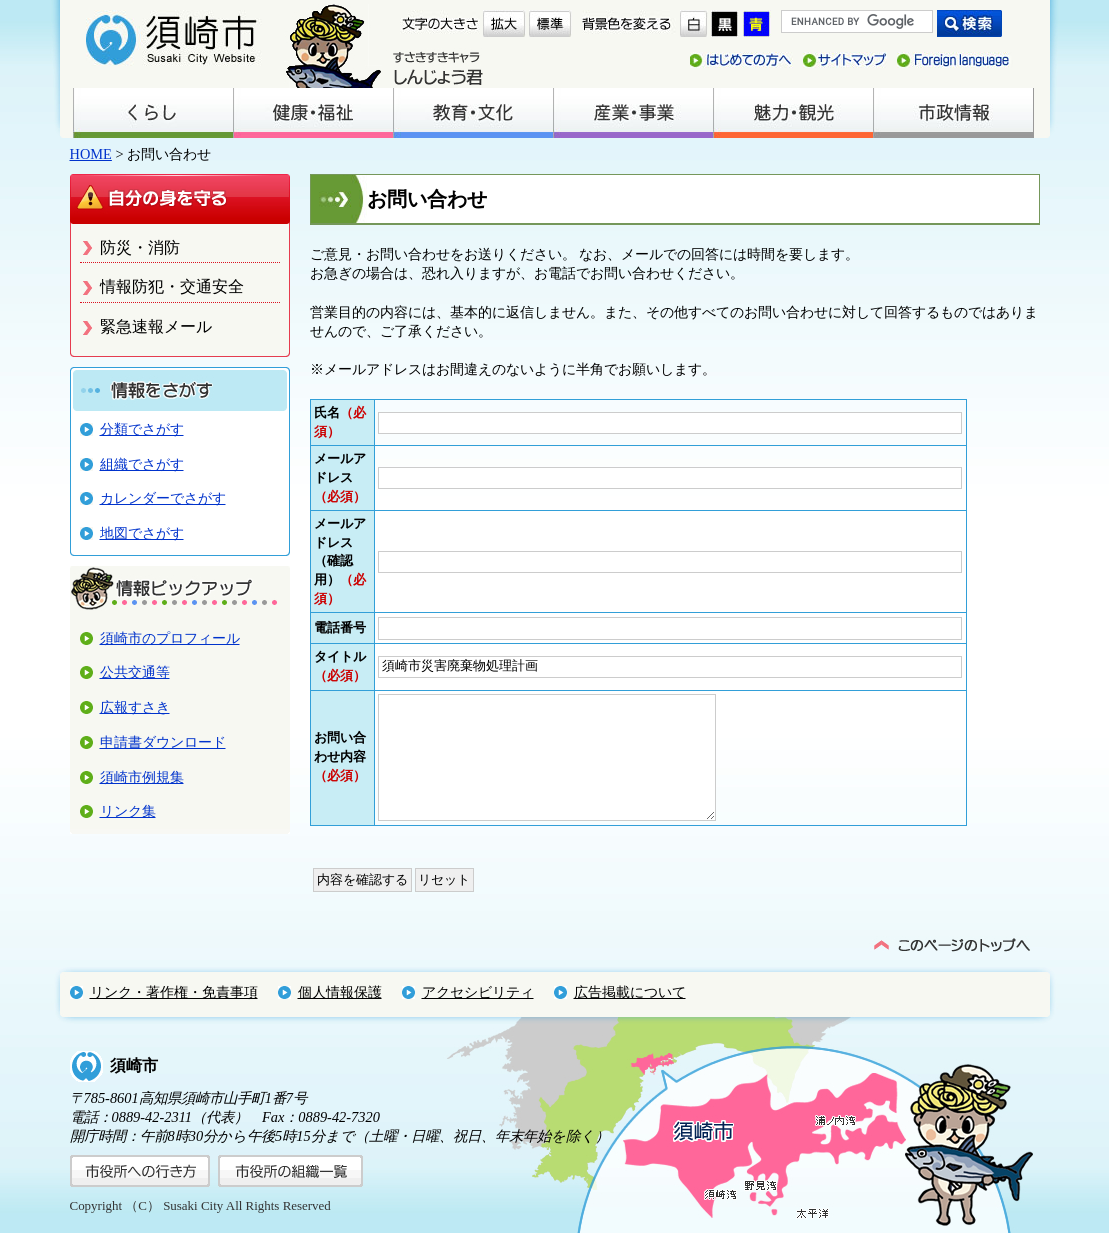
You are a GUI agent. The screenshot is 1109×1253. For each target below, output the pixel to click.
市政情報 (953, 113)
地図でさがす (142, 533)
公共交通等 (135, 672)
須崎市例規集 (142, 777)
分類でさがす (142, 429)
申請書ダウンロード (163, 742)
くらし (153, 113)
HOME (91, 154)
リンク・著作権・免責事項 (174, 1012)
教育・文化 (473, 113)
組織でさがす (142, 464)
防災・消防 (140, 247)
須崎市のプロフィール (170, 638)
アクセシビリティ (478, 1012)
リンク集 (128, 811)
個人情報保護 (340, 1012)
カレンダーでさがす (163, 498)
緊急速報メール (156, 326)
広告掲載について (630, 1012)
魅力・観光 (793, 113)
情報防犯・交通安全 (172, 286)
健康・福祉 (313, 113)
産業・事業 (633, 113)
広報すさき (135, 707)
